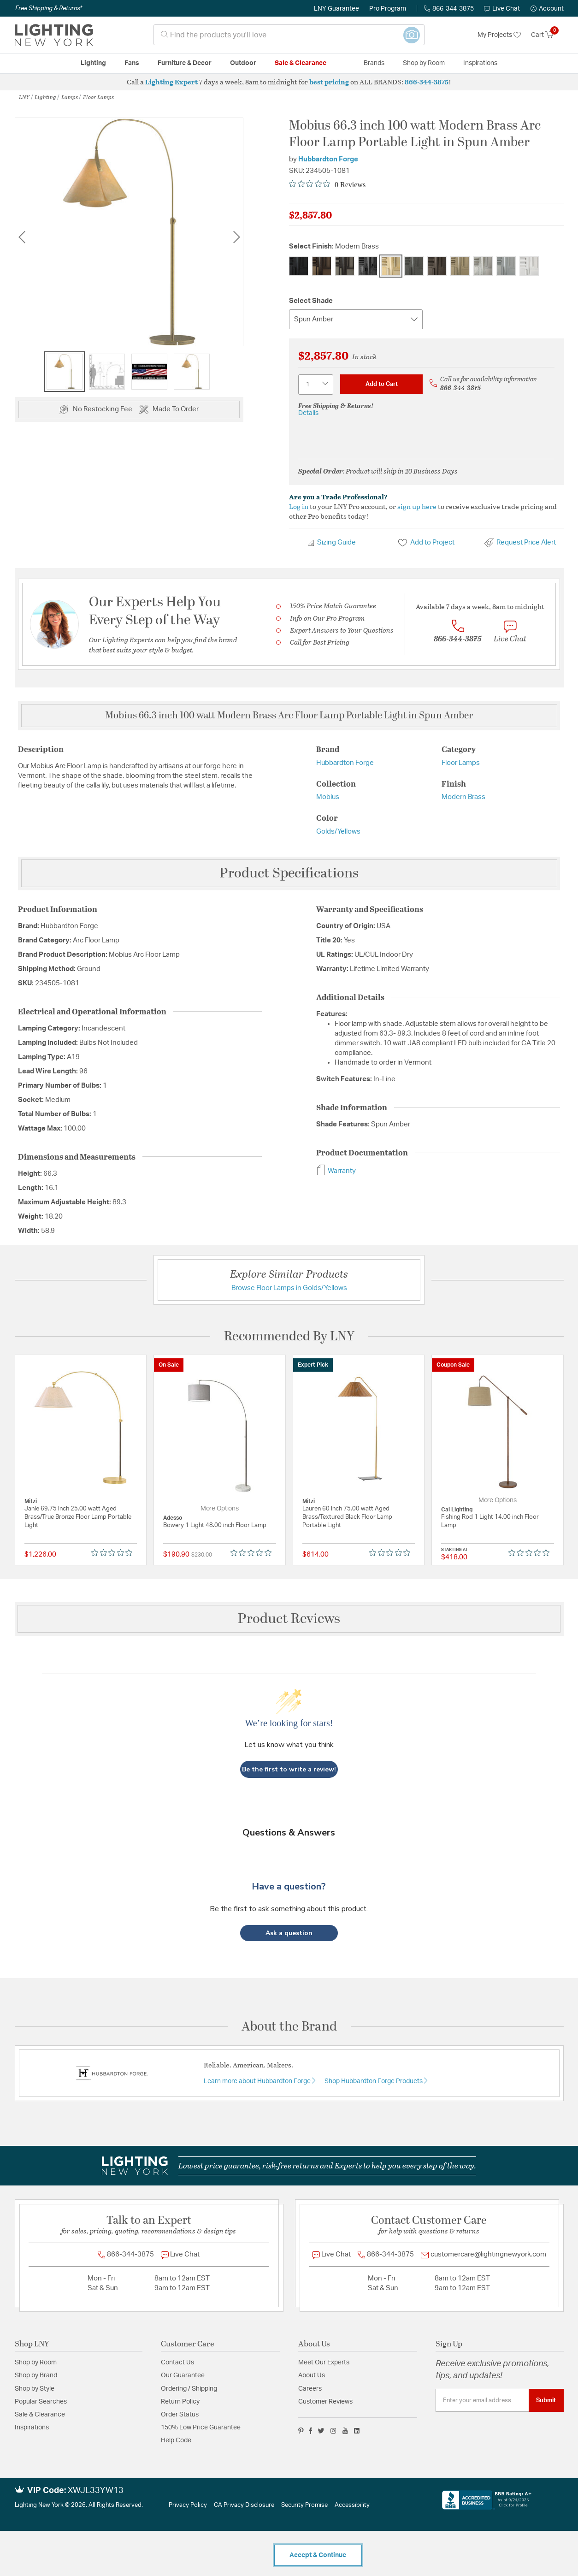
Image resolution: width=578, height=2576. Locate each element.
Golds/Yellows (338, 831)
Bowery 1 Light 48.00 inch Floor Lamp (214, 1525)
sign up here (416, 506)
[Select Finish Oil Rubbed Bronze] (437, 266)
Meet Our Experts (323, 2362)
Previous (21, 237)
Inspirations (32, 2427)
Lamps (69, 97)
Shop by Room (36, 2362)
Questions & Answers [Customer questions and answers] (288, 1832)
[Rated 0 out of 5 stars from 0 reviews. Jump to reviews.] (327, 184)
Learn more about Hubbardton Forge (258, 2081)
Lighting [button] (93, 63)
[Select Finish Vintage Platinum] (506, 266)
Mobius (327, 797)
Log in (298, 506)
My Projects (499, 35)
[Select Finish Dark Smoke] (344, 266)
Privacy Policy (188, 2505)
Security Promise (304, 2505)
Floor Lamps (98, 97)
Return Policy (180, 2401)
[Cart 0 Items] (547, 35)
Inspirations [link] (480, 63)
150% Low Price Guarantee (201, 2427)
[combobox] (289, 34)
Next (236, 237)
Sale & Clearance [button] (300, 63)
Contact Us (177, 2362)
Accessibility (352, 2505)
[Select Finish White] (529, 266)
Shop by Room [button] (424, 63)
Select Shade (311, 300)
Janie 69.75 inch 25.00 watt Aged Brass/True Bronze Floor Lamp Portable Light (77, 1517)
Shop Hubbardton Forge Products (374, 2081)
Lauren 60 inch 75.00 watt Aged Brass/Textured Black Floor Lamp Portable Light (347, 1517)
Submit (546, 2400)
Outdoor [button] (243, 63)
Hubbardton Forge (328, 159)
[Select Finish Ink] (367, 266)
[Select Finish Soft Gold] (460, 266)
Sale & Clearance (40, 2414)
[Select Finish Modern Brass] (391, 266)
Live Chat (502, 9)
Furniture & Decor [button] (185, 63)
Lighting (45, 97)
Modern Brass (463, 797)
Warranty (336, 1170)
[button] (547, 9)
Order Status (180, 2414)
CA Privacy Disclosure (244, 2505)
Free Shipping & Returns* (48, 8)
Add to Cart (382, 384)
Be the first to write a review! (289, 1769)
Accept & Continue (317, 2555)
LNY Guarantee (336, 9)
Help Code (176, 2440)
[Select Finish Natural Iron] (414, 266)
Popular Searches (41, 2401)
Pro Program (387, 9)
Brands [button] (374, 63)
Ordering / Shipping (189, 2389)
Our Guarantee (183, 2375)
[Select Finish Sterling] (483, 266)
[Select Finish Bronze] (321, 266)
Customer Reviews (325, 2401)
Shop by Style (34, 2389)
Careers (310, 2389)
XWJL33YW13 (96, 2491)
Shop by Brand (36, 2375)
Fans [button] (131, 63)
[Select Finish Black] (298, 266)
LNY (24, 97)
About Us (311, 2375)
